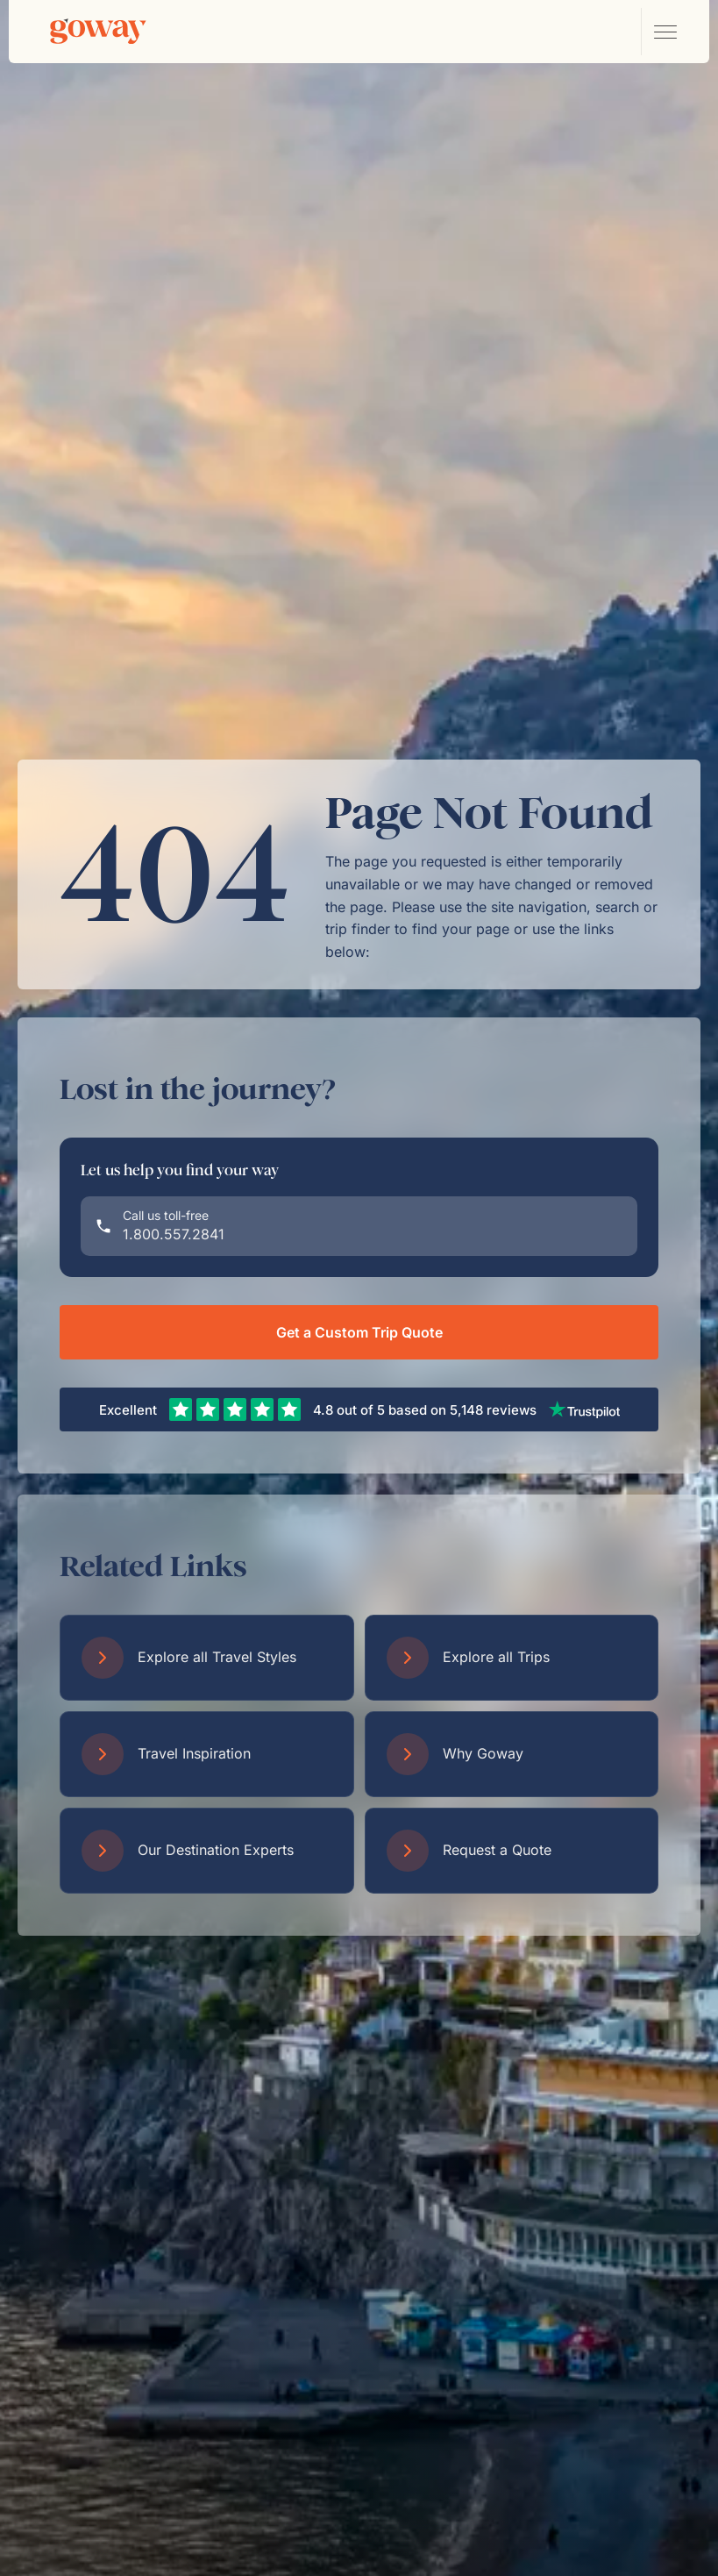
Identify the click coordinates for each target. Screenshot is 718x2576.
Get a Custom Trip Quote (359, 1332)
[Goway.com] (98, 31)
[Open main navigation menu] (664, 31)
